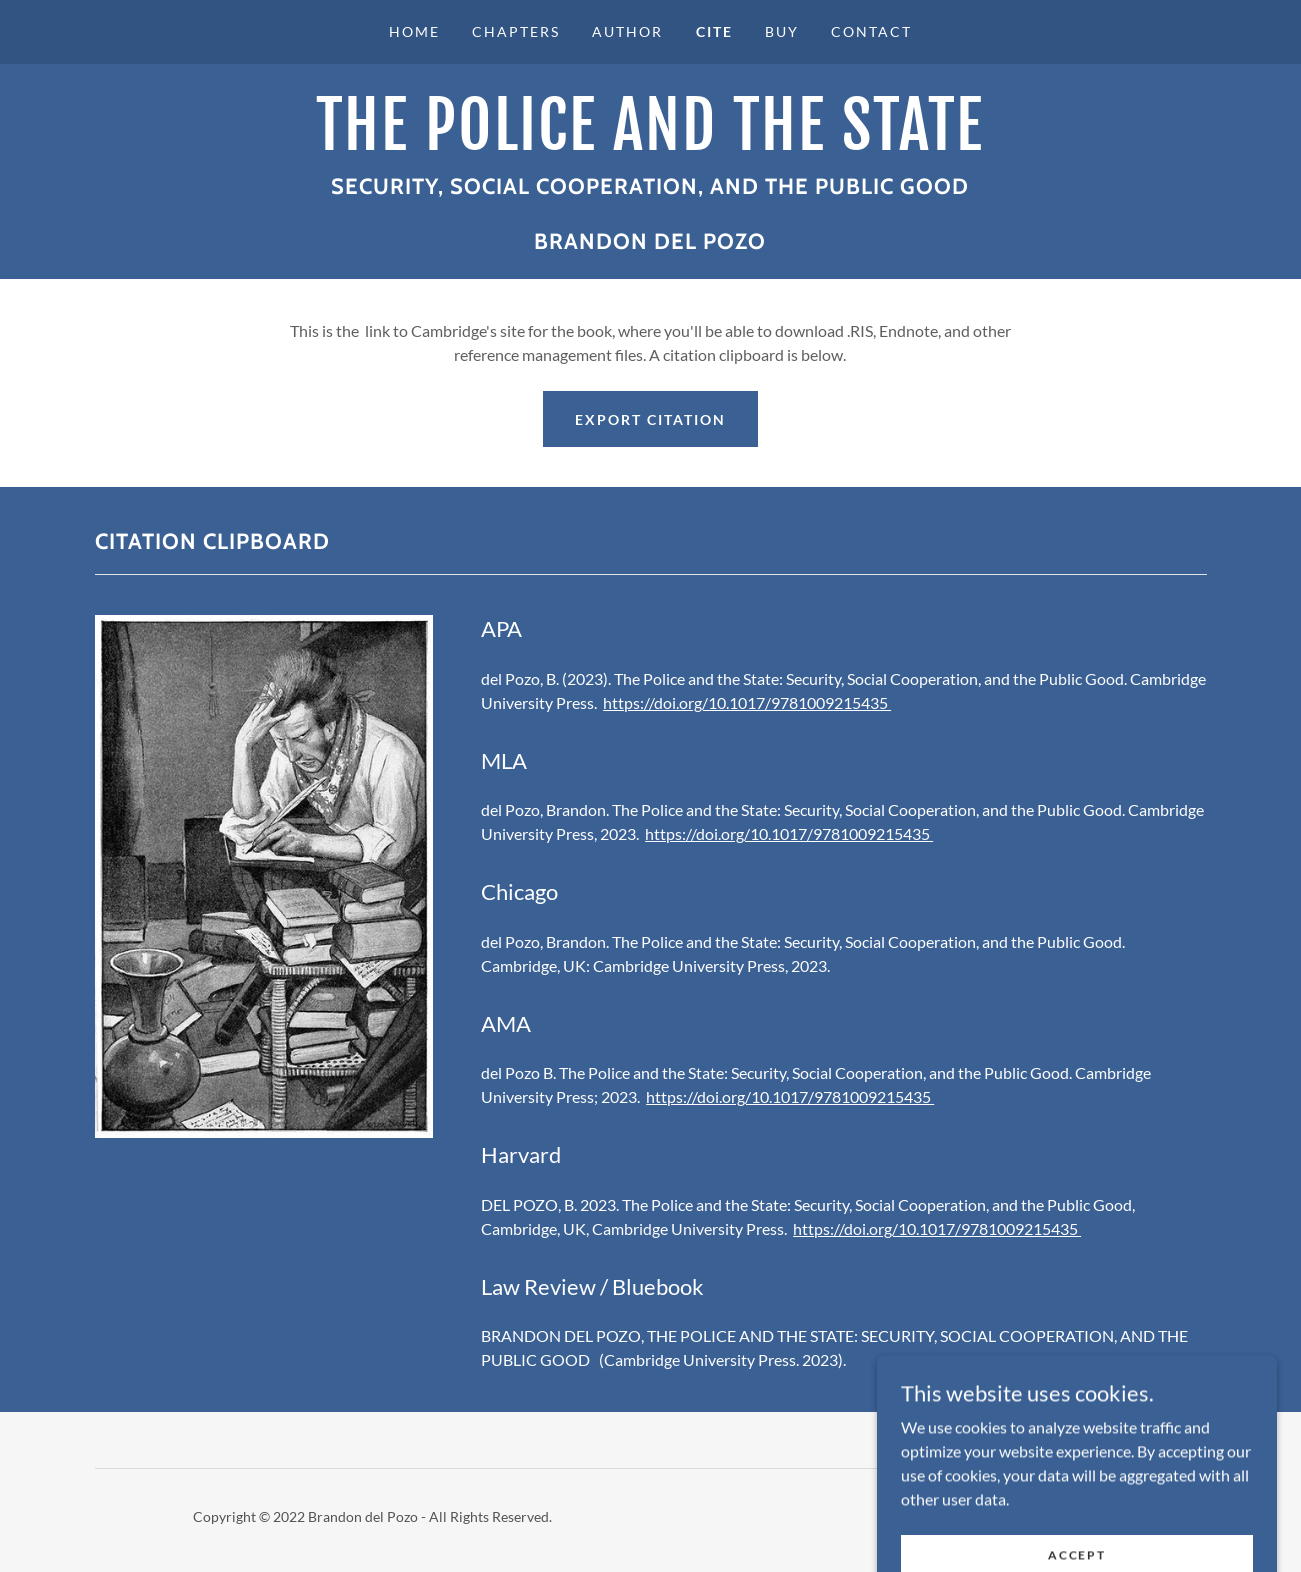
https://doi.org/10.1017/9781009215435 (747, 702)
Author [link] (627, 31)
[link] (650, 143)
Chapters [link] (516, 31)
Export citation (650, 419)
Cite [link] (714, 31)
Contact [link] (871, 31)
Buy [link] (782, 31)
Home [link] (414, 31)
